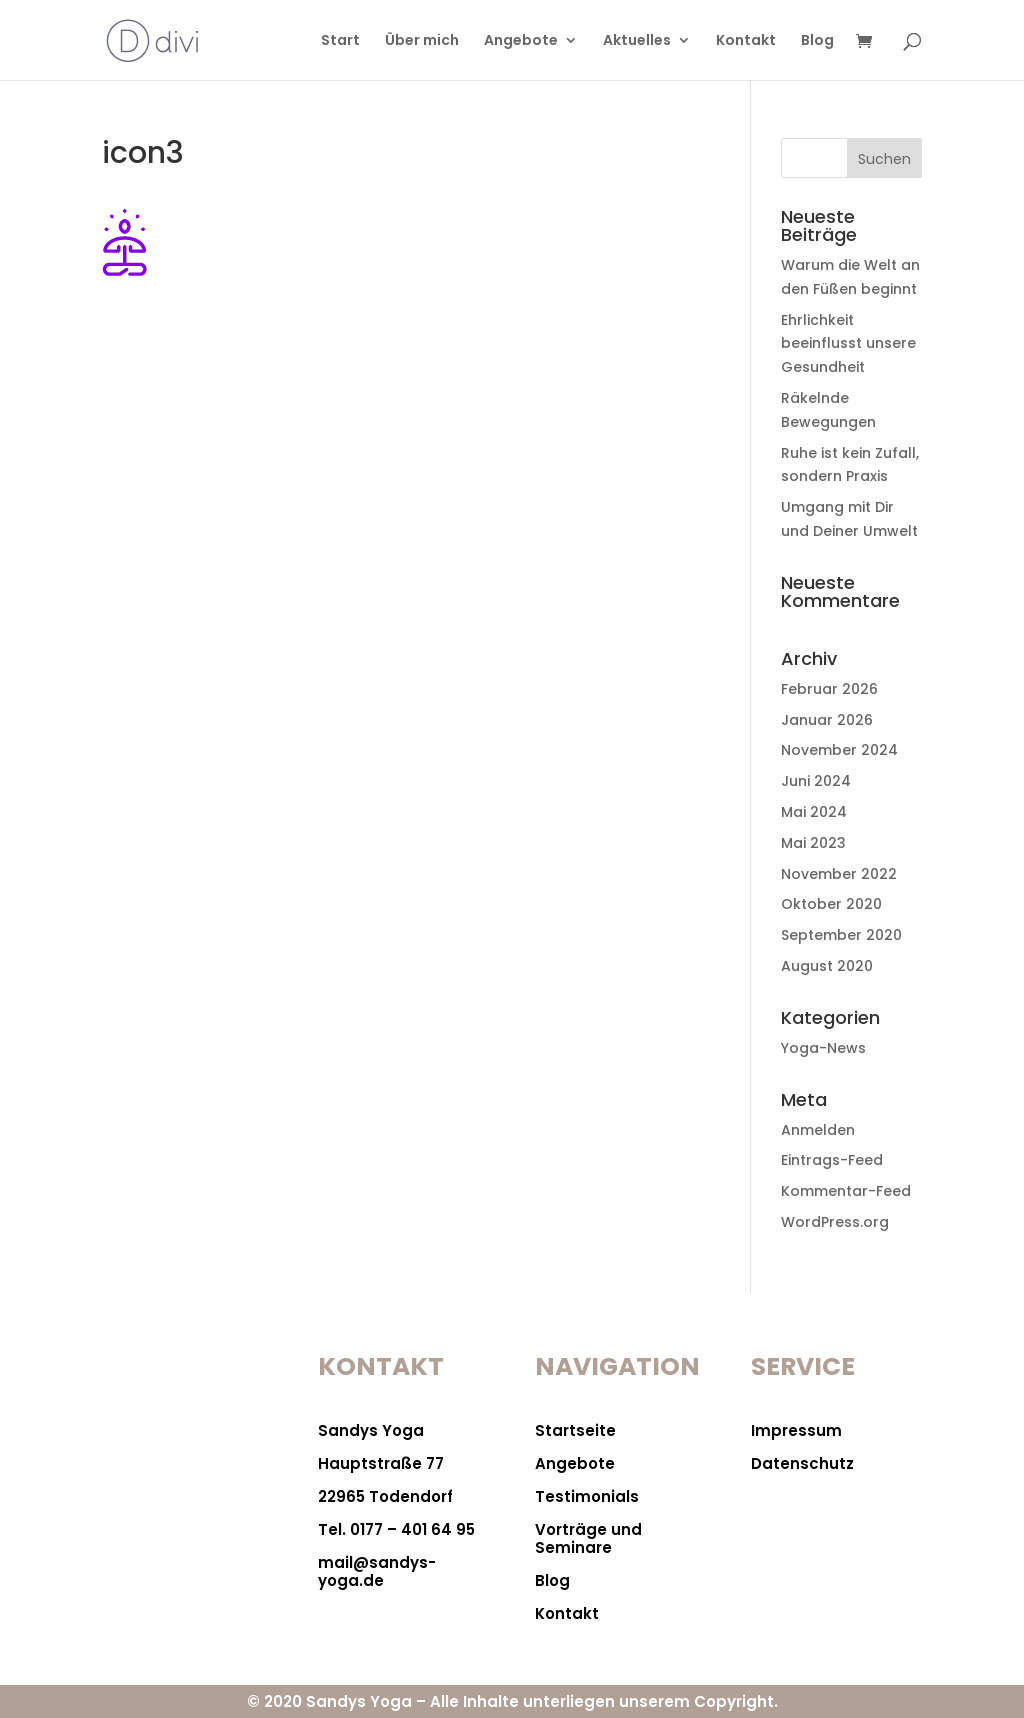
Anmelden (818, 1130)
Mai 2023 (813, 843)
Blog (817, 41)
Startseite (575, 1430)
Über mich (422, 41)
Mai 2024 (814, 812)
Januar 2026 (827, 720)
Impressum (796, 1430)
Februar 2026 (829, 689)
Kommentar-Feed (846, 1191)
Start (340, 41)
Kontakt (746, 41)
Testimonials (587, 1496)
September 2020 (841, 935)
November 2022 (839, 874)
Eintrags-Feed (832, 1160)
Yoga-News (823, 1048)
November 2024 (839, 750)
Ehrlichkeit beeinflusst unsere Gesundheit (848, 344)
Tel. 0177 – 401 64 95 (396, 1529)
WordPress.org (835, 1222)
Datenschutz (802, 1463)
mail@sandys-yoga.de (377, 1571)
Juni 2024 (816, 781)
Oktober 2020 (831, 904)
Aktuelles (637, 41)
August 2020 (827, 966)
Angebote (521, 41)
